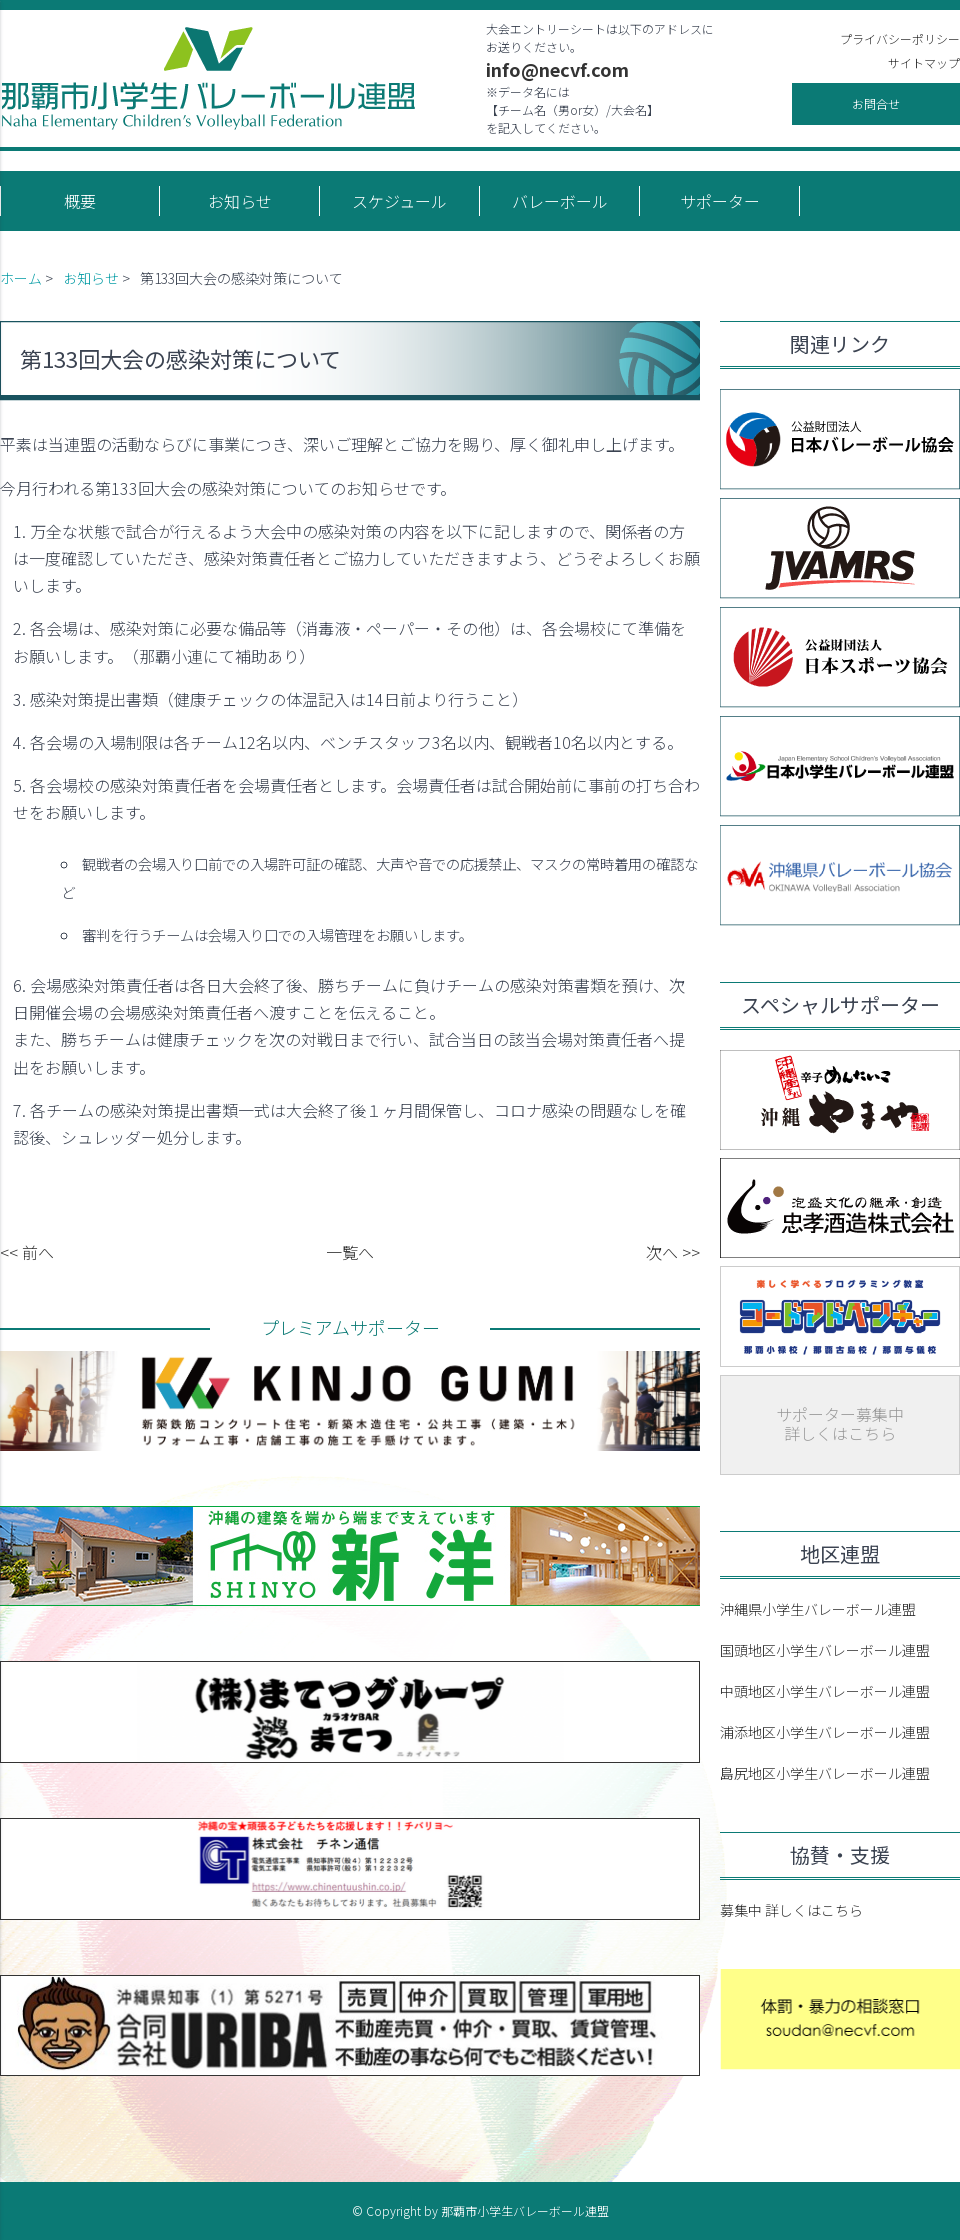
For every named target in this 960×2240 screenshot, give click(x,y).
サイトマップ (924, 62)
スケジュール (399, 201)
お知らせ (240, 201)
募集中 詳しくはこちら (791, 1910)
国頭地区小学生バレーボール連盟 (825, 1650)
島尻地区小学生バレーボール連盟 (825, 1773)
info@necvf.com (557, 69)
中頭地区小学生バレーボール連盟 (825, 1691)
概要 (80, 201)
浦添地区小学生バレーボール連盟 (825, 1732)
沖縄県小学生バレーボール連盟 (818, 1609)
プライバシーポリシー (900, 38)
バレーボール (560, 201)
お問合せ (876, 103)
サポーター (720, 201)
